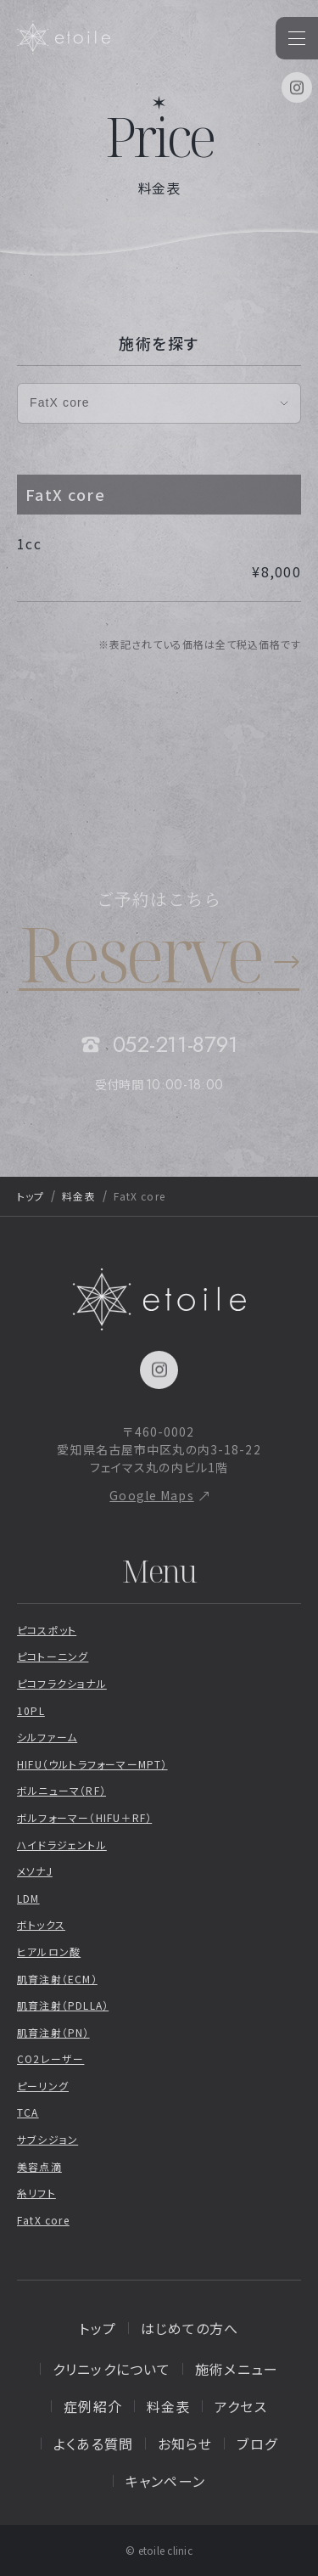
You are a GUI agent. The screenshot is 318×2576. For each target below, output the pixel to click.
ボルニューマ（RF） (61, 1790)
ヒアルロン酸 (49, 1951)
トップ (30, 1196)
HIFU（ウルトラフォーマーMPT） (92, 1764)
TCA (28, 2112)
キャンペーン (165, 2481)
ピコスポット (46, 1630)
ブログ (256, 2443)
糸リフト (36, 2192)
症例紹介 (92, 2406)
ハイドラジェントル (62, 1844)
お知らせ (185, 2443)
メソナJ (35, 1871)
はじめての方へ (190, 2328)
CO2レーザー (50, 2058)
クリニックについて (111, 2369)
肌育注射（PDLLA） (63, 2005)
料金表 (78, 1196)
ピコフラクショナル (62, 1683)
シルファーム (47, 1737)
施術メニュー (236, 2369)
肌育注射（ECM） (57, 1978)
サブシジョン (47, 2139)
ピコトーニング (52, 1656)
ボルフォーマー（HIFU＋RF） (84, 1817)
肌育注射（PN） (53, 2032)
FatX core (43, 2220)
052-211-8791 (175, 1044)
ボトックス (41, 1924)
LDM (28, 1898)
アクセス (240, 2406)
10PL (31, 1710)
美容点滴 (39, 2166)
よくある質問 (93, 2443)
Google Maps (151, 1495)
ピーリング (43, 2085)
